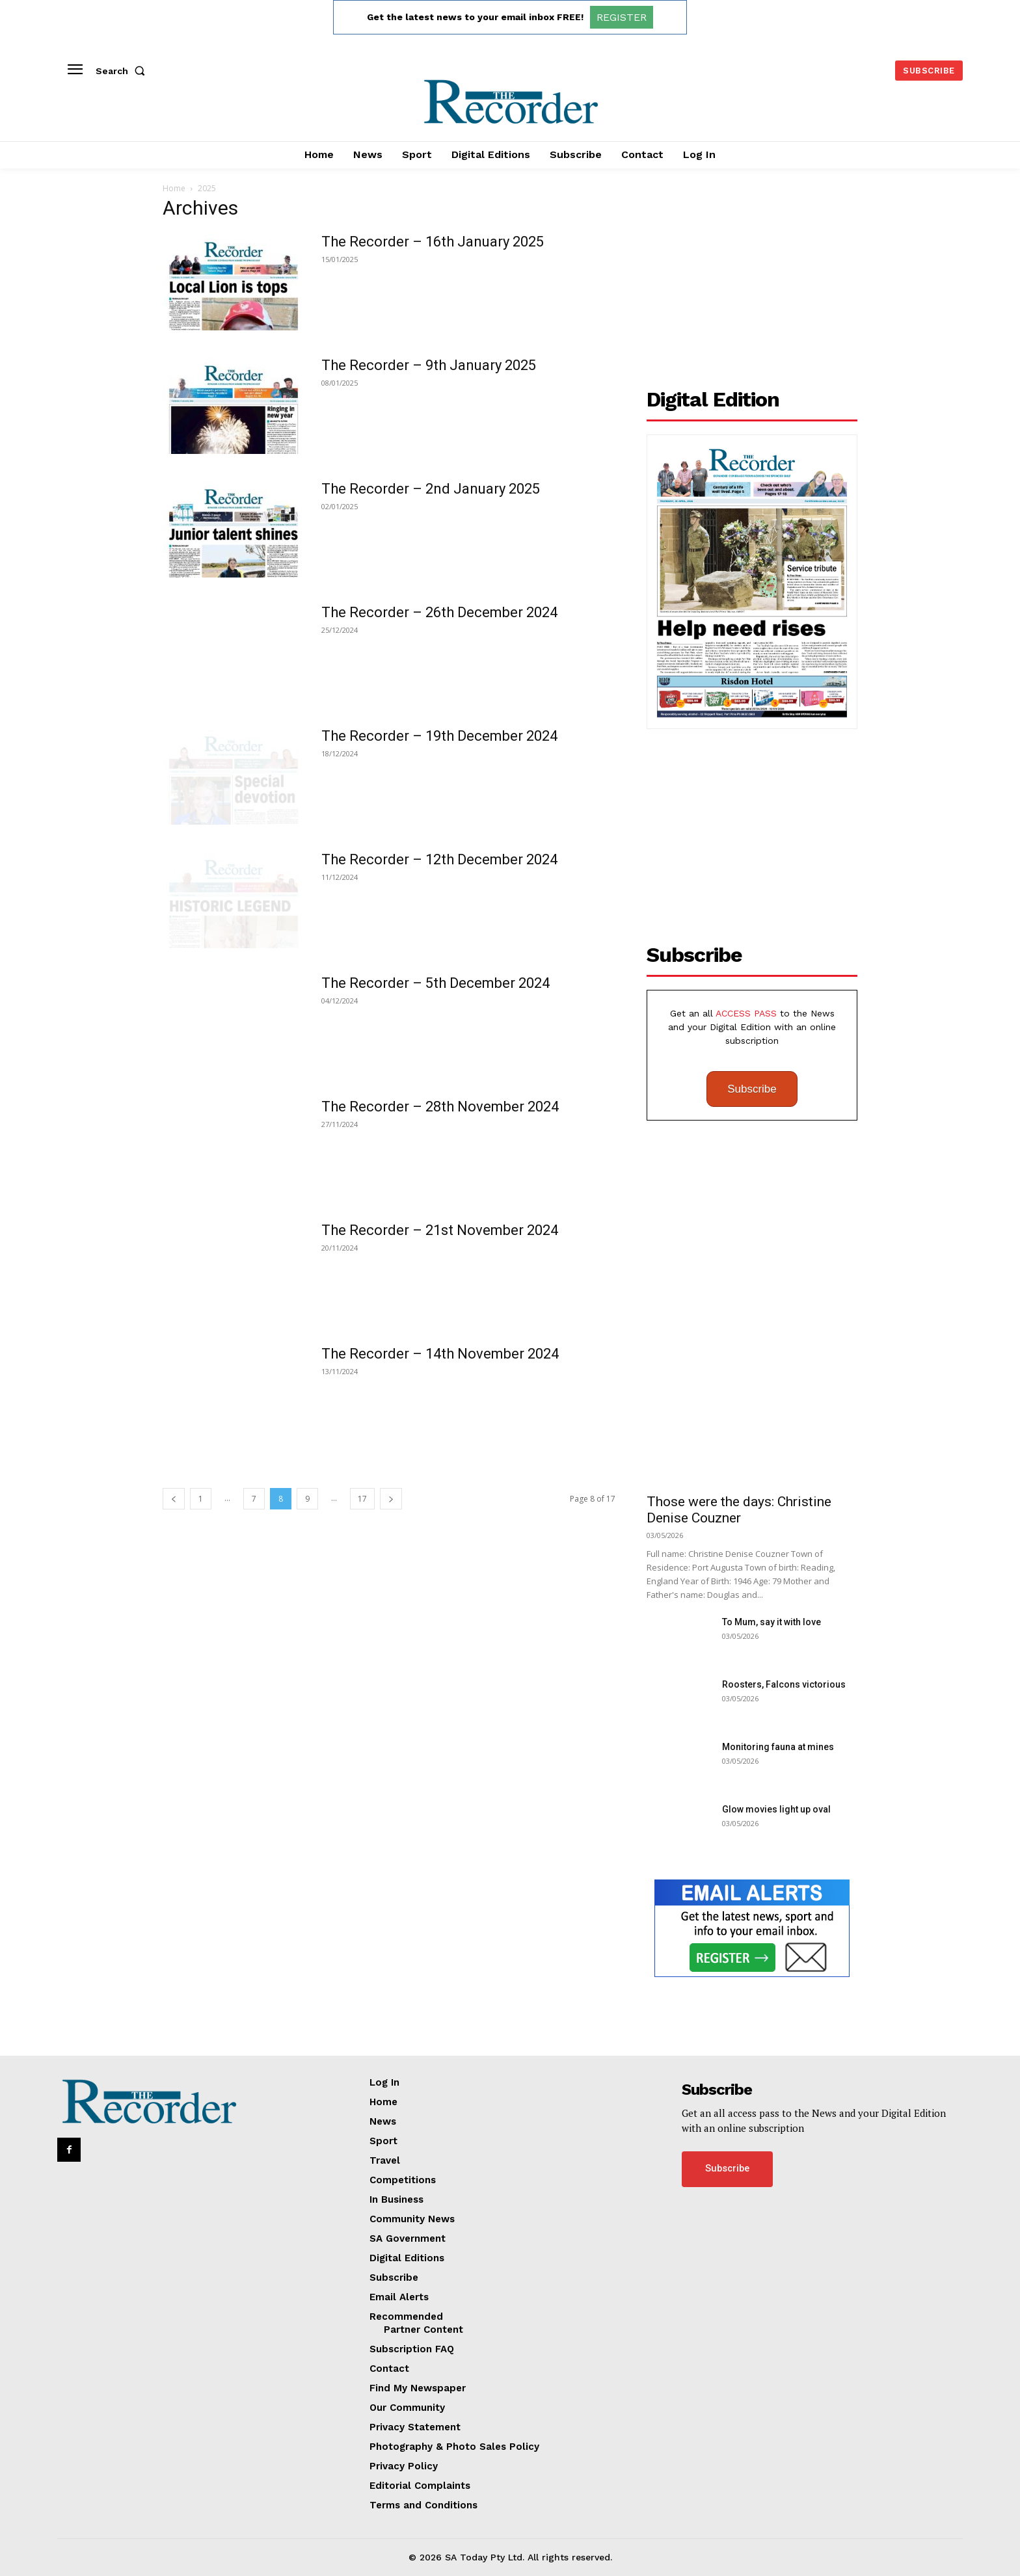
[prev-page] (174, 1498)
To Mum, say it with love (771, 1622)
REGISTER (622, 17)
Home (174, 188)
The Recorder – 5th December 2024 (435, 983)
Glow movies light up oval (776, 1809)
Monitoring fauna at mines (778, 1747)
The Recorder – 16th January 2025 (432, 241)
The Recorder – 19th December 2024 (439, 736)
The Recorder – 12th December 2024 (439, 859)
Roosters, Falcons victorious (784, 1684)
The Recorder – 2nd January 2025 (430, 489)
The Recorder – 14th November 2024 (440, 1354)
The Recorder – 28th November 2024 (440, 1106)
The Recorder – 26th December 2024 (439, 612)
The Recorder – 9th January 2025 (428, 365)
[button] (123, 71)
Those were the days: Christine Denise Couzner (739, 1510)
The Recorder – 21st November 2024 (439, 1230)
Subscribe (752, 1089)
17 (362, 1498)
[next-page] (391, 1498)
